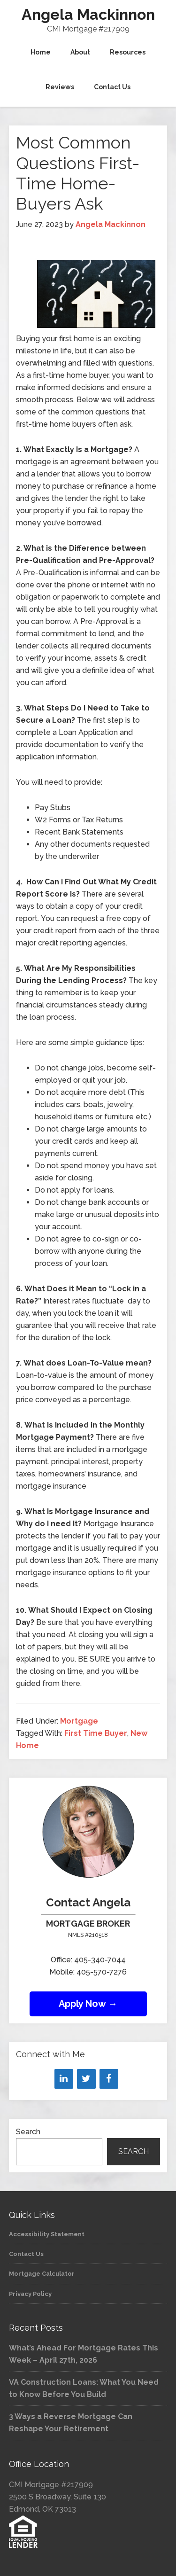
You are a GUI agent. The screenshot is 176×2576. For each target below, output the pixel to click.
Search (28, 2131)
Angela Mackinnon (88, 14)
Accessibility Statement (46, 2234)
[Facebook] (108, 2079)
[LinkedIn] (63, 2079)
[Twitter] (86, 2079)
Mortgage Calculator (42, 2273)
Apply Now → (88, 2003)
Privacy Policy (30, 2293)
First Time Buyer (95, 1733)
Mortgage (79, 1721)
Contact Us (26, 2253)
